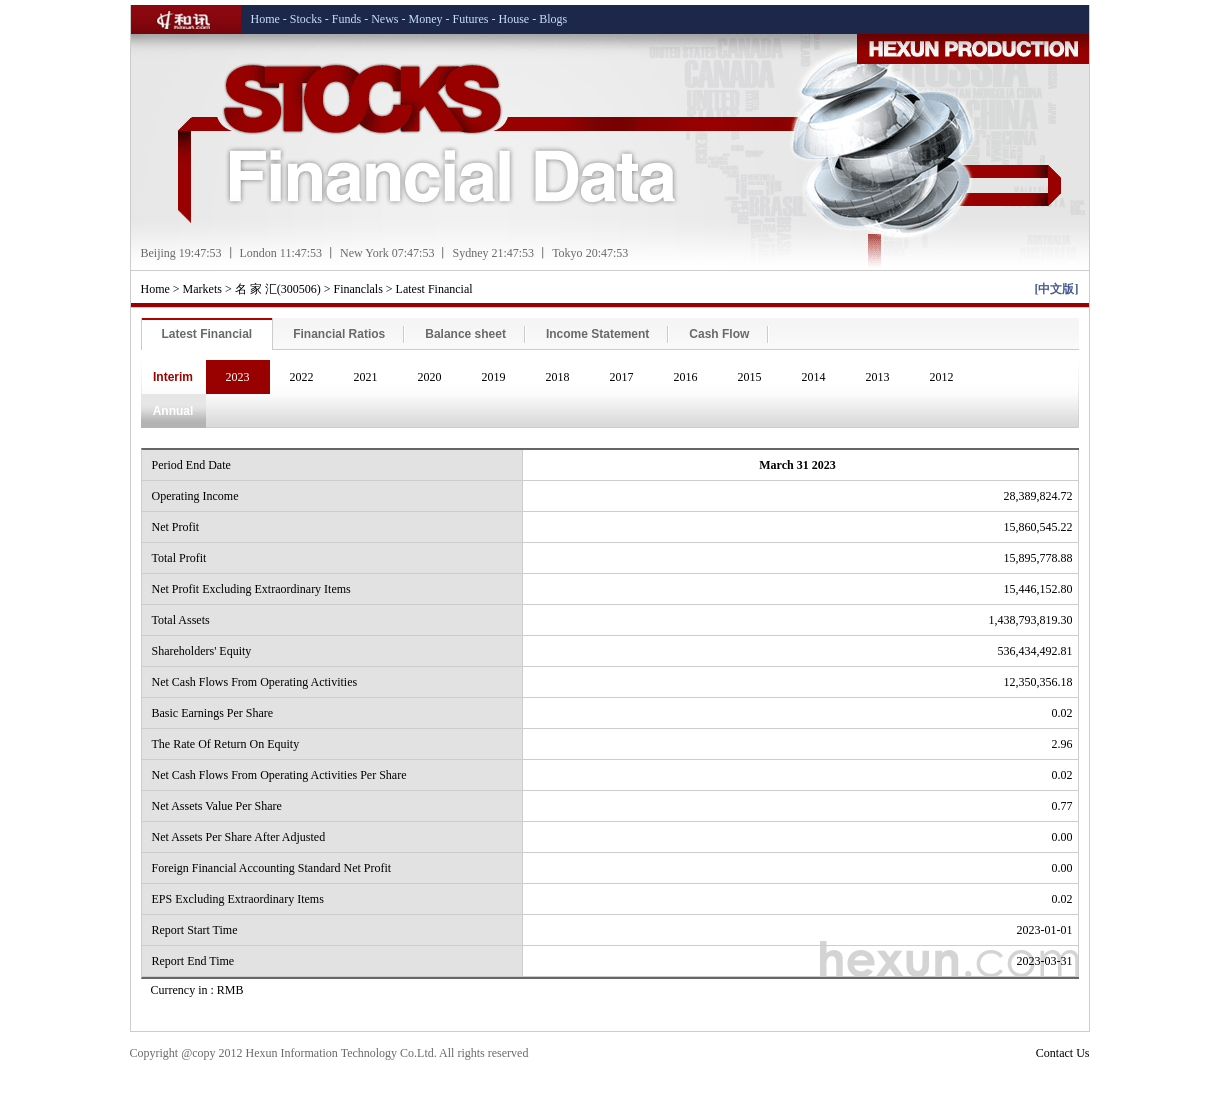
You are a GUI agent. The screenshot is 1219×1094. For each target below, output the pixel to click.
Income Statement (597, 334)
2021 (366, 377)
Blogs (553, 19)
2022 (302, 377)
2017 (622, 377)
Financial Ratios (339, 334)
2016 (686, 377)
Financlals (358, 289)
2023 (238, 377)
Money (426, 19)
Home (265, 19)
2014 (814, 377)
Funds (346, 19)
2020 (430, 377)
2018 (558, 377)
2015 (750, 377)
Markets (202, 289)
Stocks (306, 19)
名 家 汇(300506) (278, 289)
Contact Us (1063, 1053)
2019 (494, 377)
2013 (878, 377)
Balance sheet (465, 334)
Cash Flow (719, 334)
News (384, 19)
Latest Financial (434, 289)
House (514, 19)
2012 (942, 377)
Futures (471, 19)
